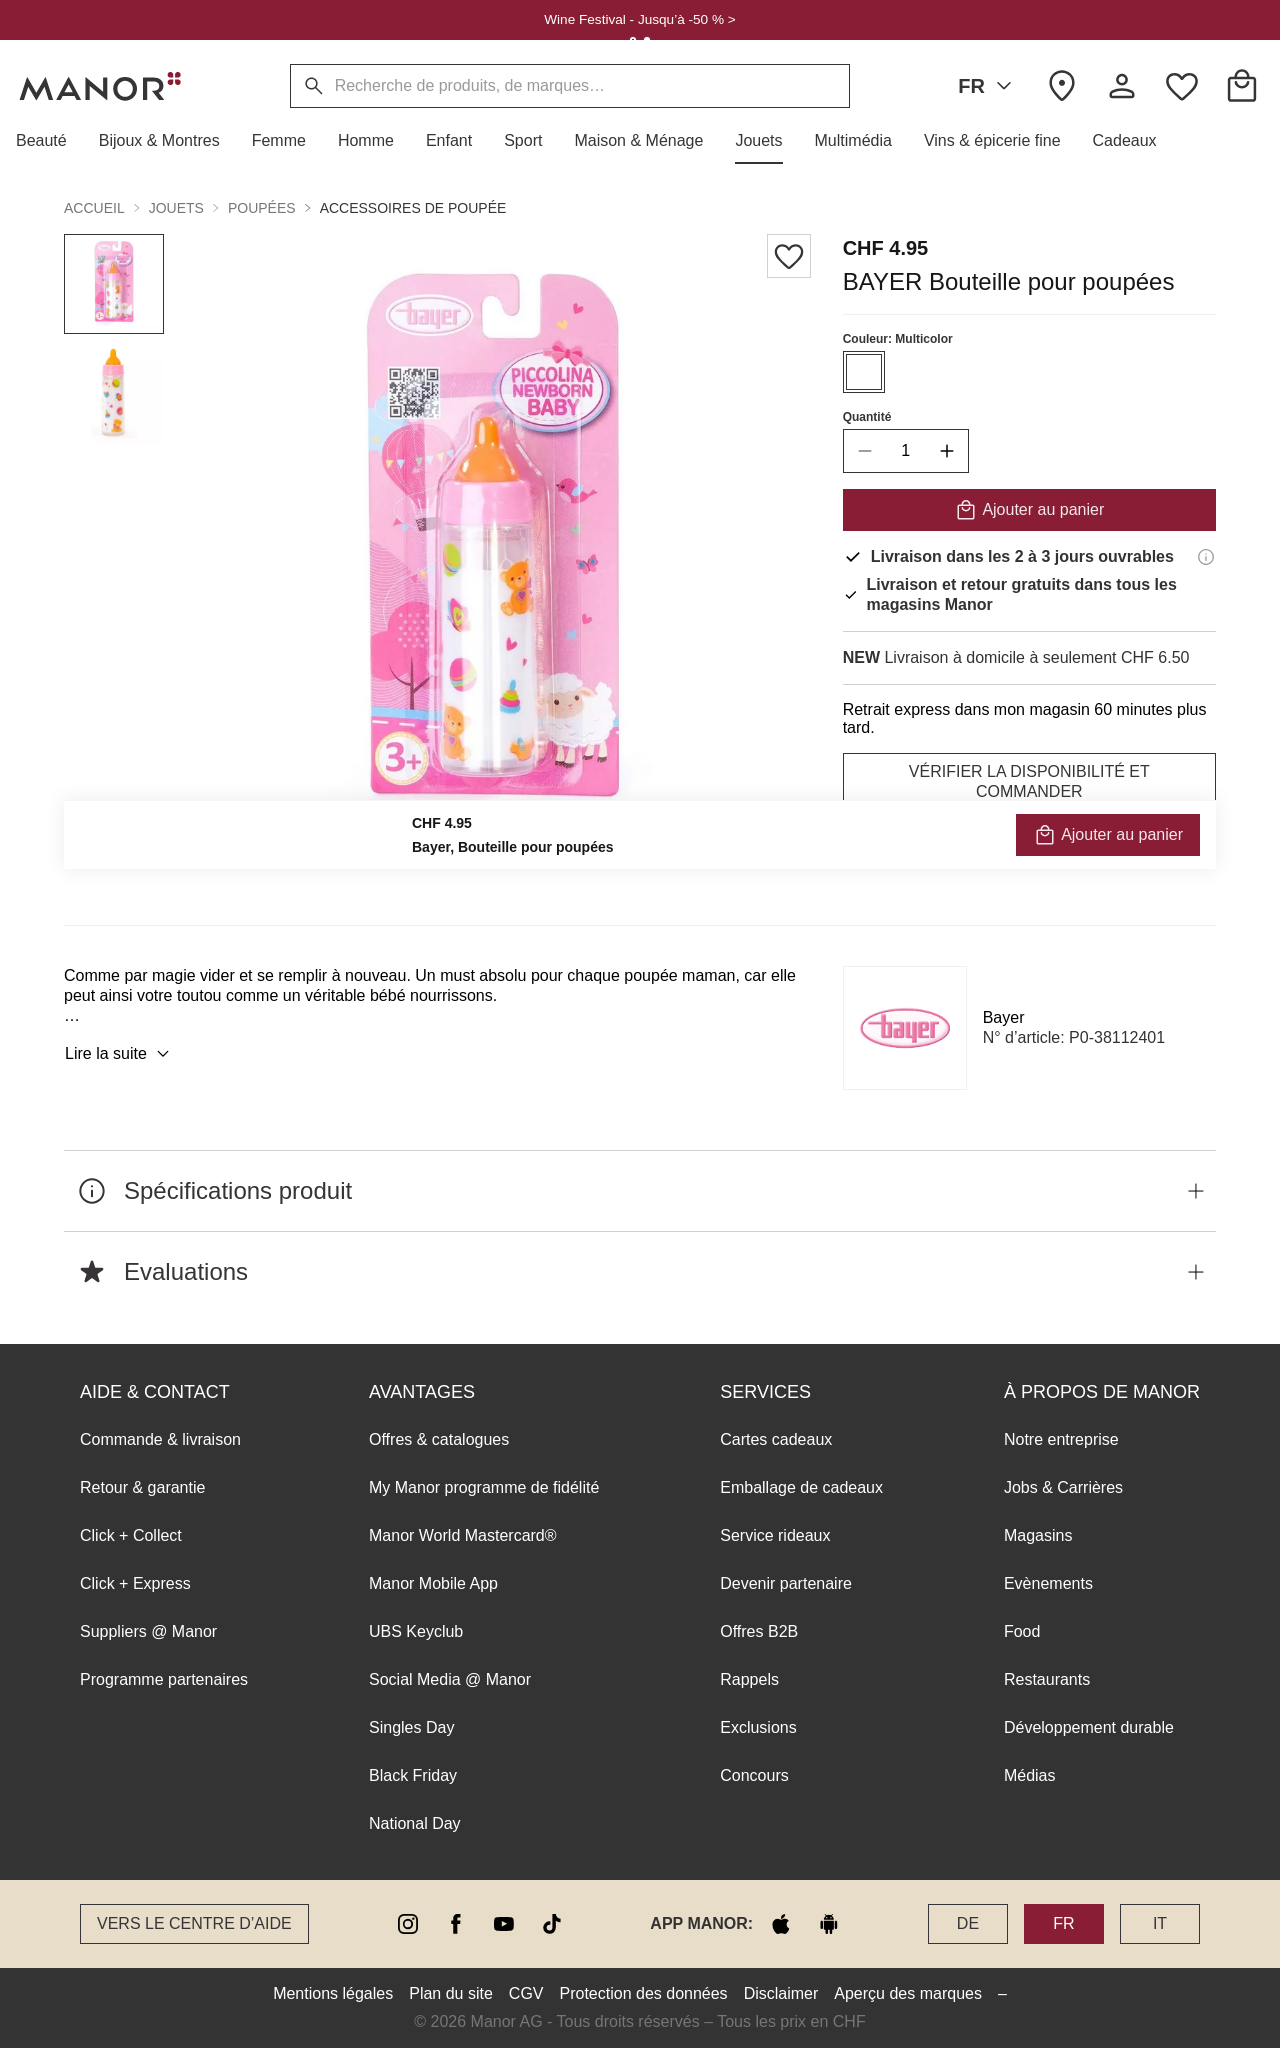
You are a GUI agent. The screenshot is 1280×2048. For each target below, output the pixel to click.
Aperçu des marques (908, 1993)
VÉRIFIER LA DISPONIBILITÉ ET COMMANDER (1029, 781)
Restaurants (1047, 1679)
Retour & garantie (142, 1487)
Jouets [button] (176, 208)
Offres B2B (759, 1631)
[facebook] (456, 1924)
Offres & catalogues (439, 1439)
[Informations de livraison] (1206, 557)
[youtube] (504, 1924)
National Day (415, 1823)
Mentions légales (333, 1993)
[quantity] (906, 451)
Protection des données (644, 1993)
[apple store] (781, 1924)
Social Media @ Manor (450, 1679)
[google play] (829, 1924)
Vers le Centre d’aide (194, 1923)
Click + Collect (131, 1535)
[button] (49, 141)
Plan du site (451, 1993)
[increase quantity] (947, 451)
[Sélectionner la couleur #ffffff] (864, 372)
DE (968, 1923)
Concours (754, 1775)
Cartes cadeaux (776, 1439)
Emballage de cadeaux (801, 1487)
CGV (526, 1993)
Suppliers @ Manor (148, 1631)
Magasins (1038, 1535)
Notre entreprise (1061, 1439)
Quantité (867, 417)
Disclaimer (781, 1993)
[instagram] (408, 1924)
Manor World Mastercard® (463, 1535)
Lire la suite (120, 1054)
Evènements (1048, 1583)
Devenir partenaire (786, 1583)
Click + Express (135, 1583)
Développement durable (1089, 1727)
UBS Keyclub (416, 1631)
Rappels (749, 1679)
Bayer (1004, 1017)
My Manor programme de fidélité (484, 1487)
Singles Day (411, 1727)
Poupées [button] (262, 208)
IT (1160, 1923)
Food (1022, 1631)
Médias (1030, 1775)
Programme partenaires (164, 1679)
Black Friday (413, 1775)
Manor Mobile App (433, 1583)
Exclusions (758, 1727)
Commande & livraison (160, 1439)
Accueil (94, 208)
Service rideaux (775, 1535)
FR (988, 86)
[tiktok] (552, 1924)
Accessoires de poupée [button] (413, 208)
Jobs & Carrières (1063, 1487)
